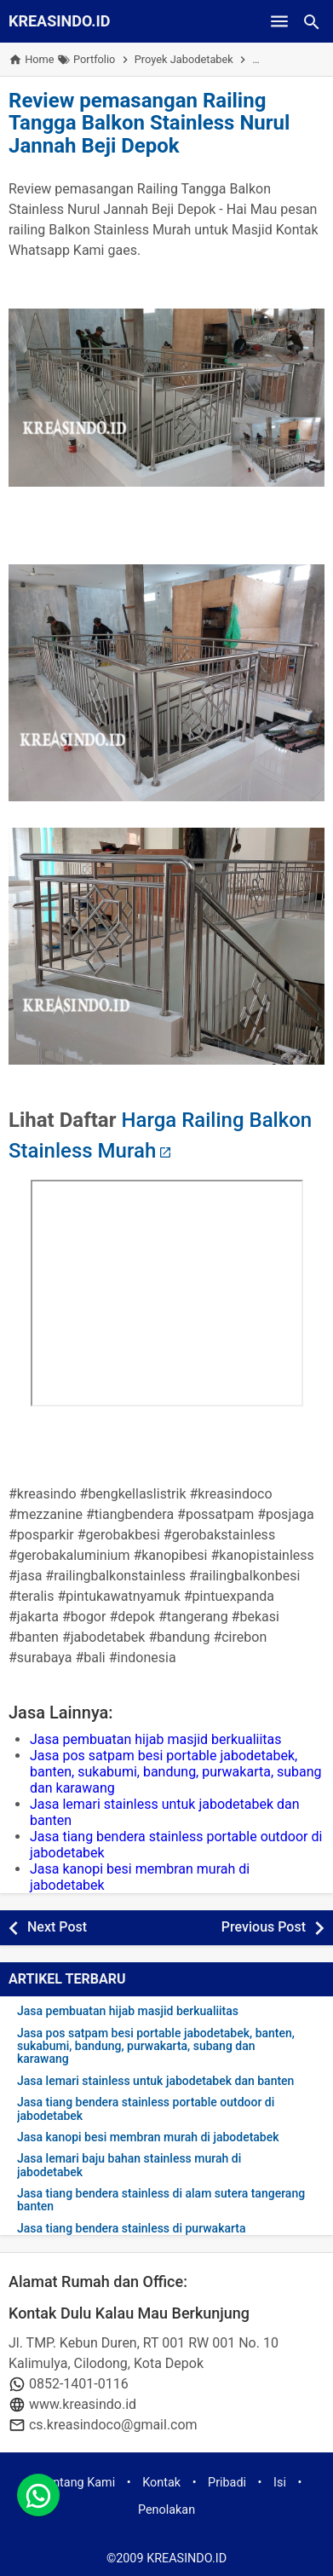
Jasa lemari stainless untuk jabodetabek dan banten (155, 2081)
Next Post (57, 1927)
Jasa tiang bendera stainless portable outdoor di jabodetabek (145, 2109)
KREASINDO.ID (60, 21)
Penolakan (166, 2510)
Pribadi (227, 2482)
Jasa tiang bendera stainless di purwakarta (131, 2228)
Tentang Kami (78, 2482)
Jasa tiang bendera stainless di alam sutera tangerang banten (161, 2200)
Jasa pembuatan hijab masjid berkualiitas (156, 1739)
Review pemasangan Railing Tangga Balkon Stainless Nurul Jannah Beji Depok (149, 123)
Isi (279, 2482)
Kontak (161, 2482)
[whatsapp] (38, 2495)
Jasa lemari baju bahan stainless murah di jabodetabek (129, 2165)
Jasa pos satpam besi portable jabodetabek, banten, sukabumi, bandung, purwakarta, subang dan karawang (176, 1771)
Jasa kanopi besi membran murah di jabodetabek (148, 2137)
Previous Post (263, 1927)
